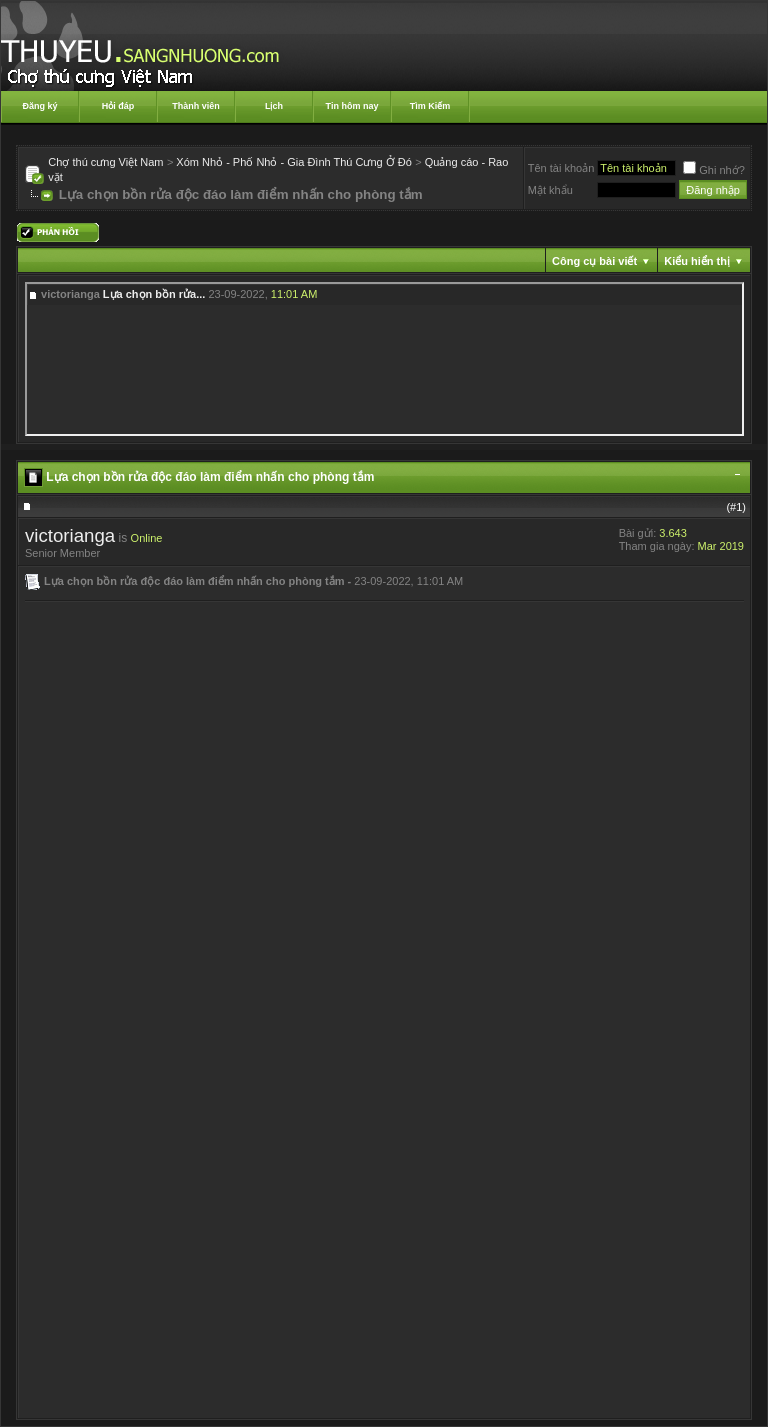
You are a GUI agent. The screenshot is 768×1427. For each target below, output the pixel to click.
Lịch (274, 106)
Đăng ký (39, 106)
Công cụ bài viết (594, 261)
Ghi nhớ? (714, 170)
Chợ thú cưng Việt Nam (105, 162)
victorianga (70, 535)
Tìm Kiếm (430, 106)
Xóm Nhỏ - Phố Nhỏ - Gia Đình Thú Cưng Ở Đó (294, 162)
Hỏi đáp (118, 106)
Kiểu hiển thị (697, 261)
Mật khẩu (550, 190)
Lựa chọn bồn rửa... (154, 294)
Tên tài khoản (561, 168)
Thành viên (196, 106)
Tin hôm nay (352, 106)
